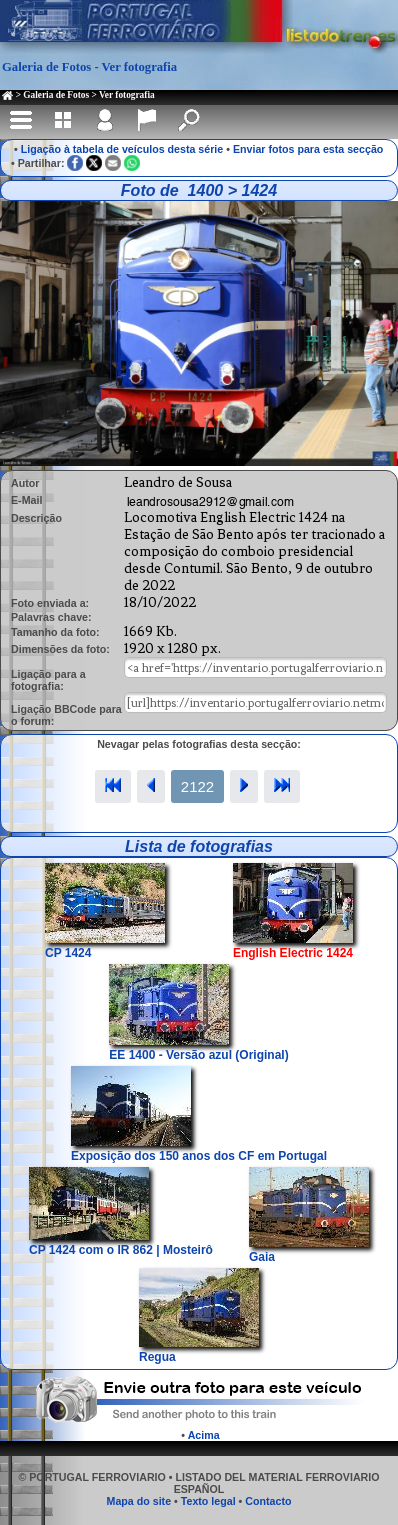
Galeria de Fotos (56, 95)
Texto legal (208, 1501)
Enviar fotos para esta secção (308, 149)
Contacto (268, 1501)
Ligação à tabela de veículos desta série (122, 149)
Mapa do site (139, 1501)
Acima (204, 1435)
